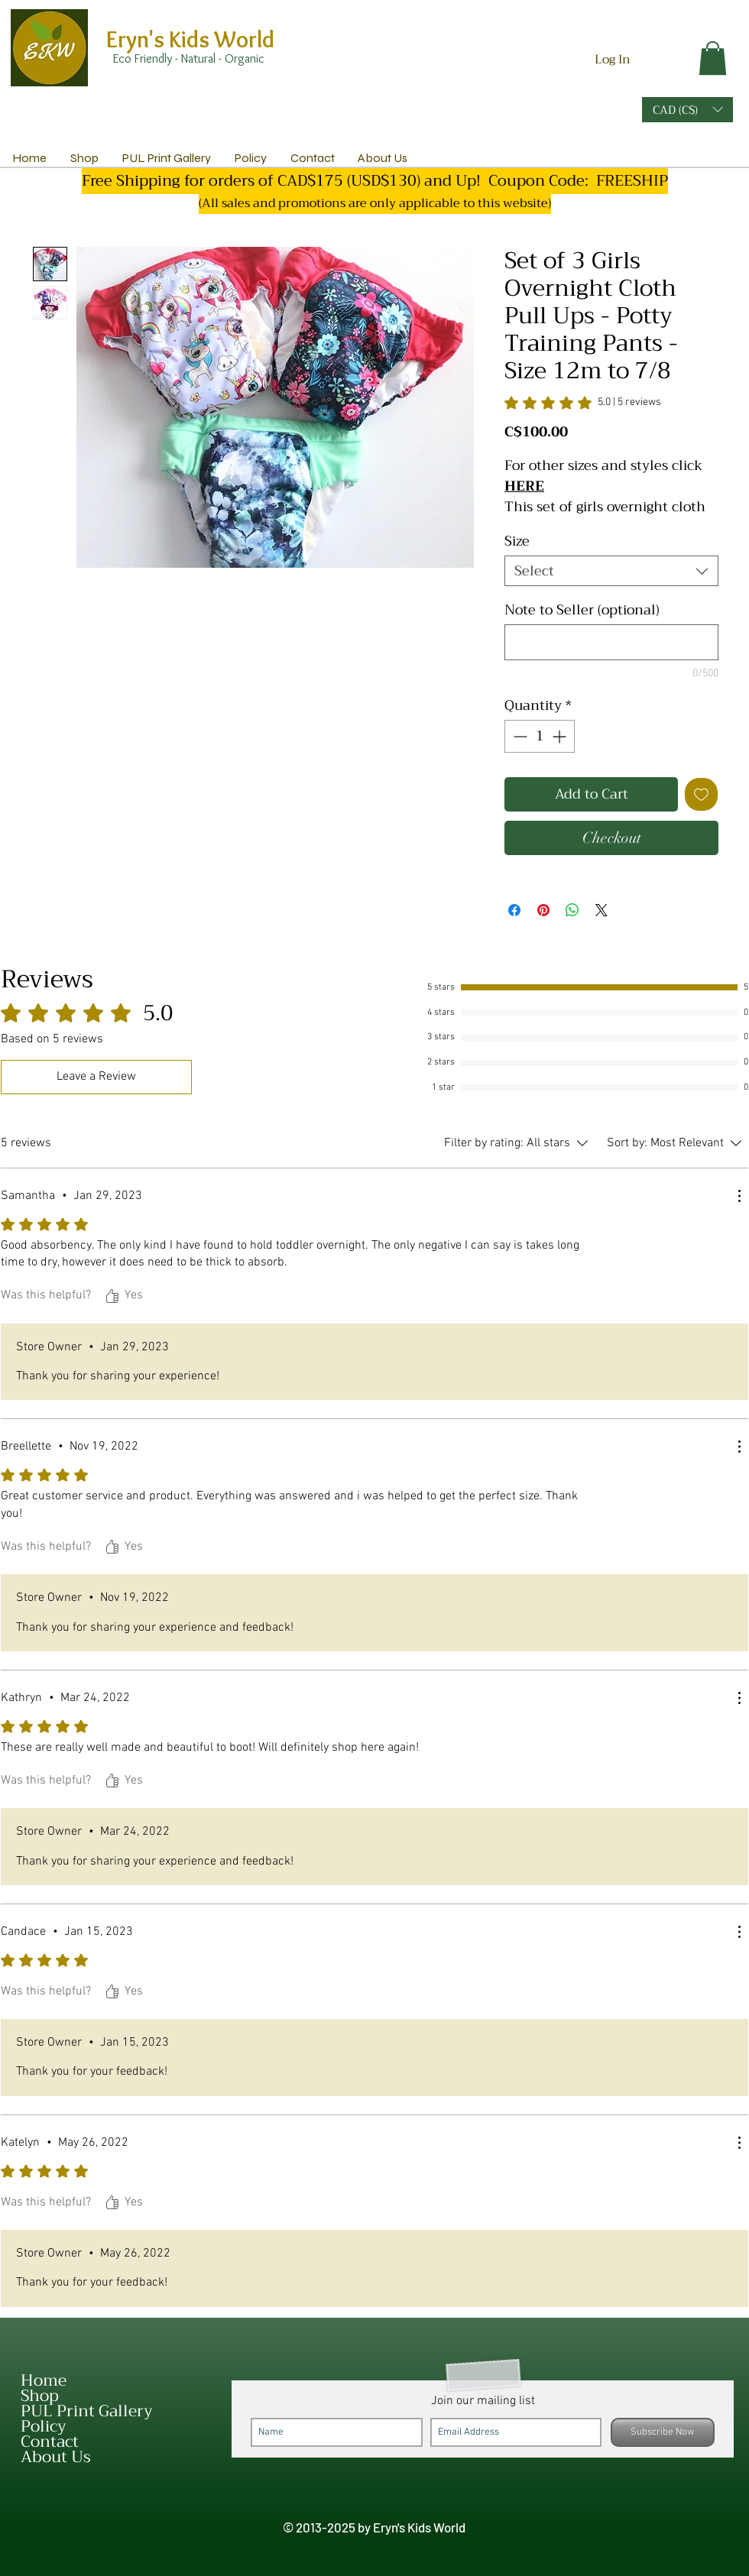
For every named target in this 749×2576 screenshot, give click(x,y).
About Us (56, 2456)
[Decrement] (518, 736)
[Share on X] (601, 910)
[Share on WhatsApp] (572, 910)
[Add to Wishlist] (701, 794)
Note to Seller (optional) (582, 609)
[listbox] (687, 109)
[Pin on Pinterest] (543, 910)
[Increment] (560, 736)
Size (517, 541)
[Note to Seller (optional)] (611, 642)
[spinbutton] (539, 736)
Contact (50, 2441)
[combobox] (611, 571)
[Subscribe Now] (663, 2432)
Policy (43, 2426)
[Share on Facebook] (514, 910)
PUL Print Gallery (87, 2411)
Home (43, 2380)
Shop (40, 2395)
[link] (713, 58)
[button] (687, 109)
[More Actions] (739, 1196)
